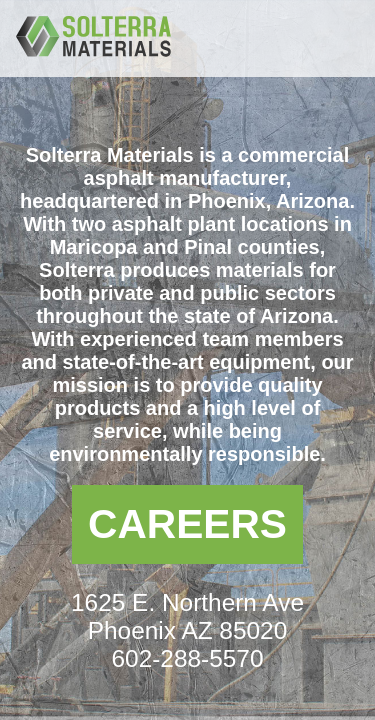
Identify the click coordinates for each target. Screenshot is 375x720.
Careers (187, 524)
